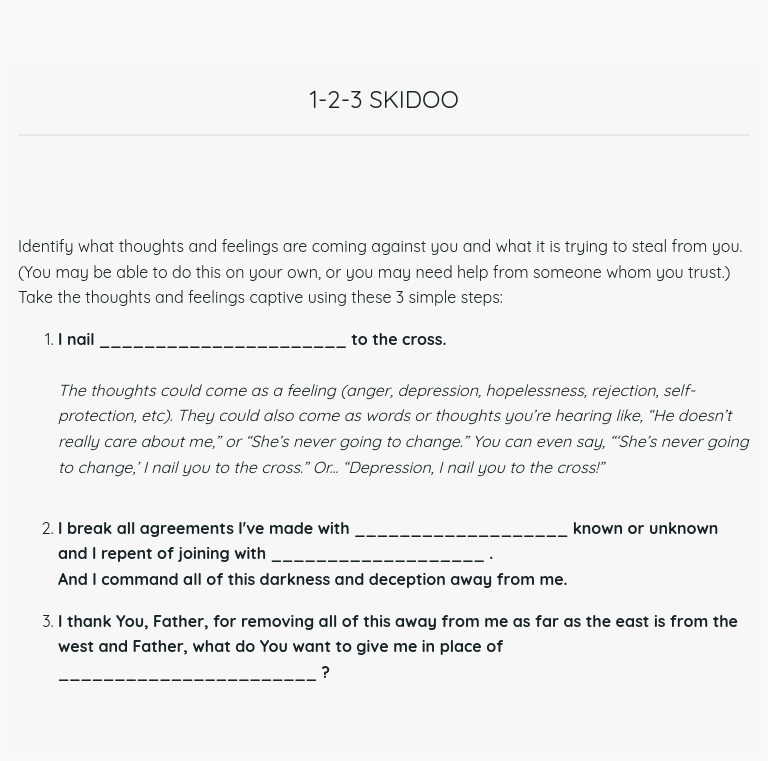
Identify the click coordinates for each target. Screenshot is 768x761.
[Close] (36, 36)
